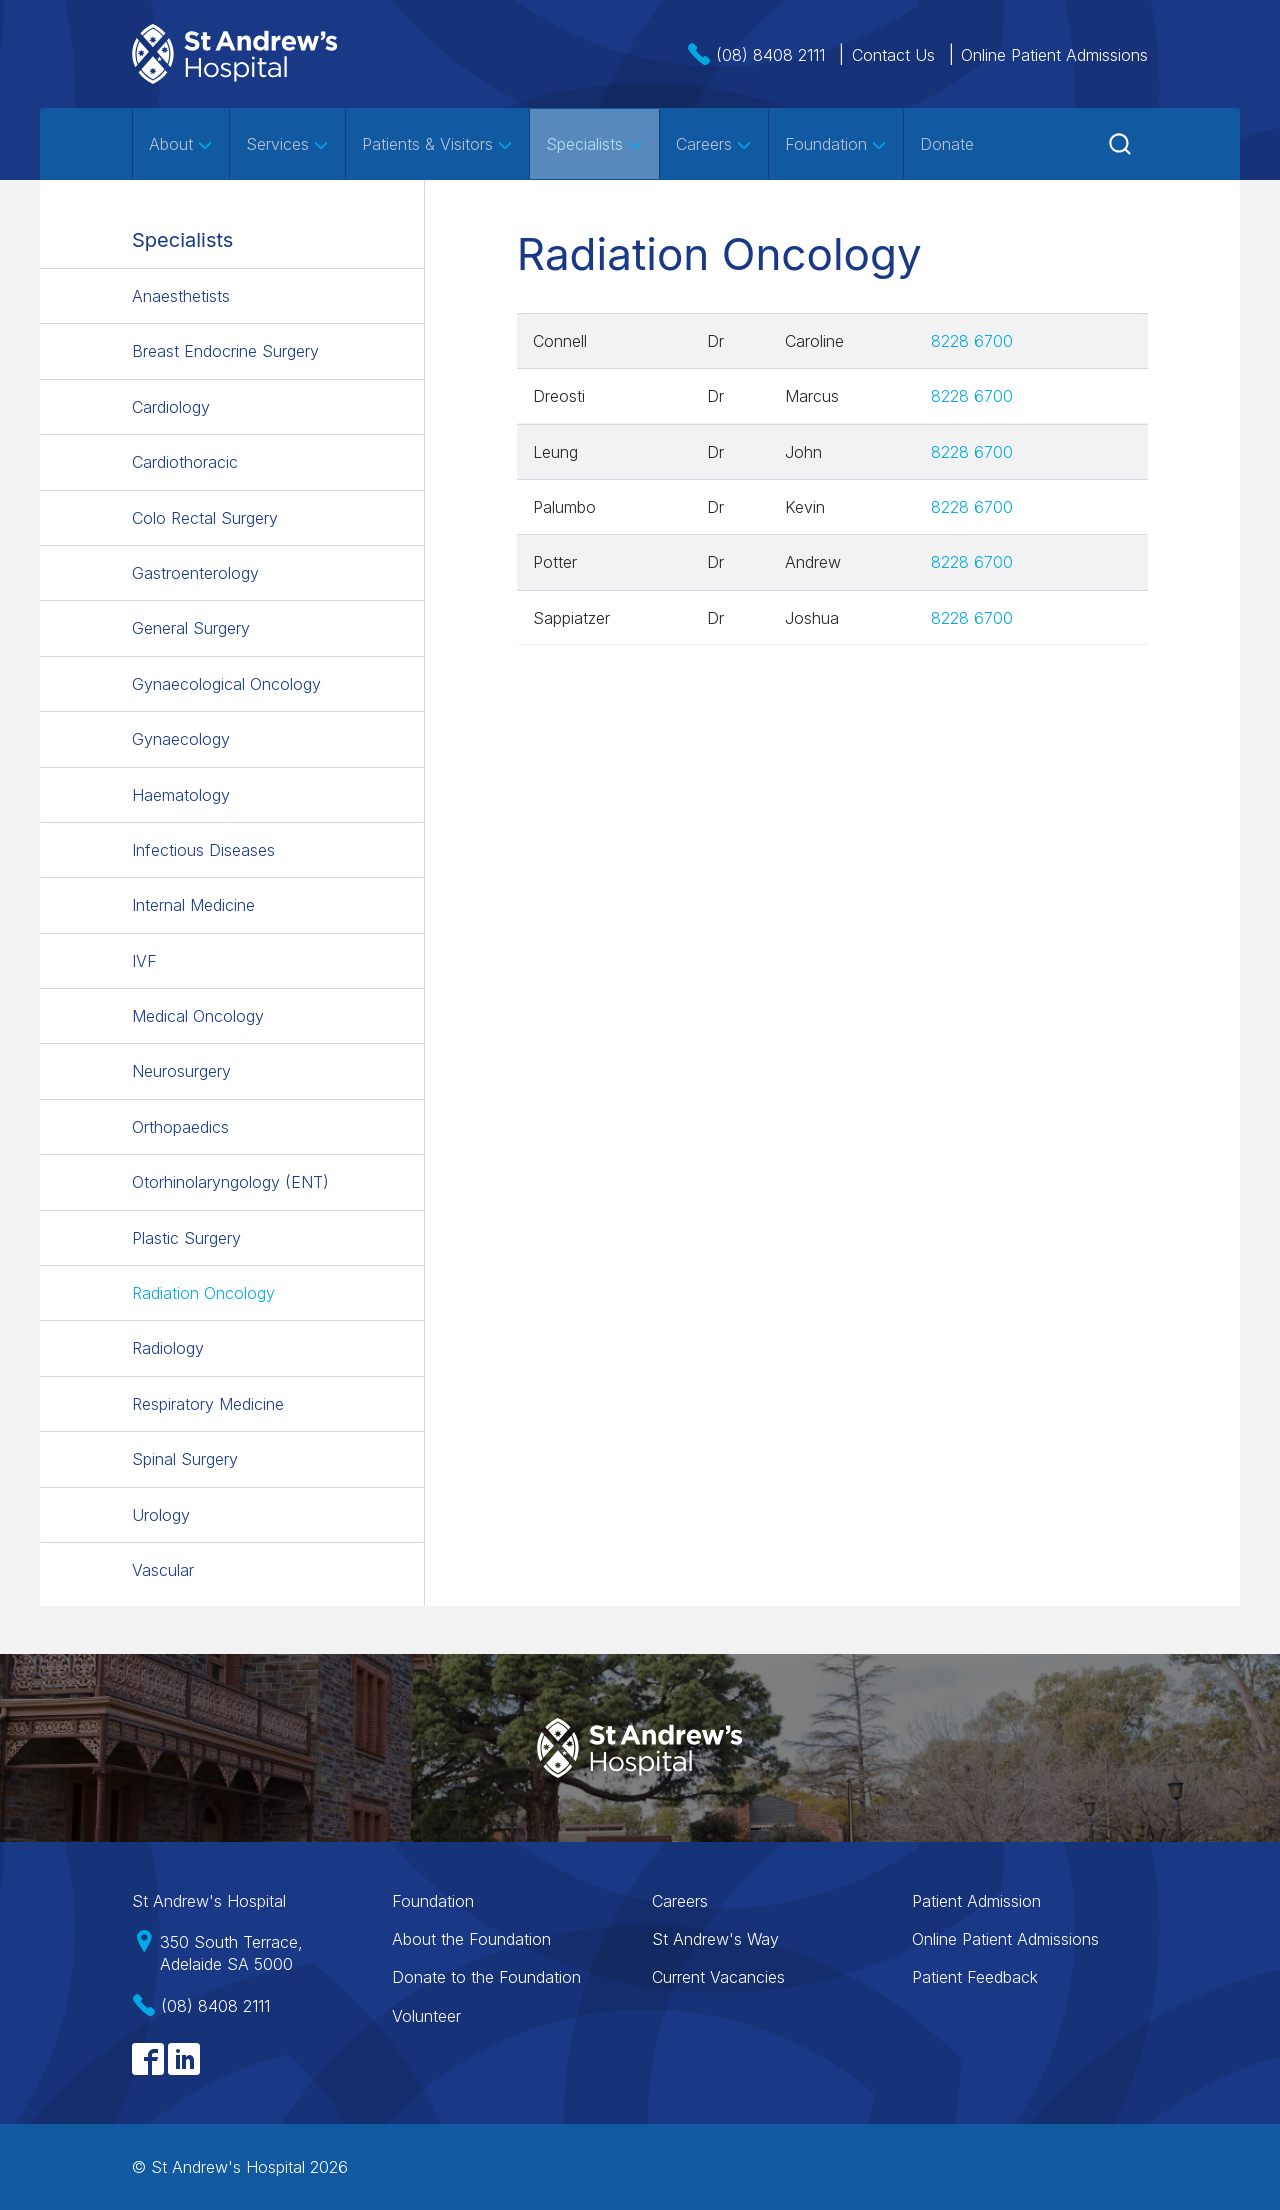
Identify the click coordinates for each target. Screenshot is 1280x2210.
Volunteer (426, 2016)
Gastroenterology (195, 573)
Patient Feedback (975, 1977)
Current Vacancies (718, 1977)
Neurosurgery (181, 1071)
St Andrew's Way (715, 1939)
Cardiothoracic (185, 462)
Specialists (594, 144)
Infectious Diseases (203, 850)
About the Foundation (471, 1939)
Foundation (836, 144)
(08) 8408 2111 (770, 55)
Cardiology (171, 407)
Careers (714, 144)
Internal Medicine (193, 905)
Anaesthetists (181, 296)
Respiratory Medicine (208, 1404)
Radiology (168, 1348)
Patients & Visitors (437, 144)
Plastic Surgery (186, 1238)
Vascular (163, 1570)
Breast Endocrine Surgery (225, 351)
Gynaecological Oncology (226, 684)
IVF (144, 961)
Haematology (181, 795)
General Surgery (191, 628)
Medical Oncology (198, 1016)
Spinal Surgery (185, 1459)
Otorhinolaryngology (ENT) (230, 1182)
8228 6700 (972, 341)
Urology (161, 1515)
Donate (947, 144)
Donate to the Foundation (486, 1977)
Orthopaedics (180, 1127)
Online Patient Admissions (1054, 55)
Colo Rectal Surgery (205, 518)
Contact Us (893, 55)
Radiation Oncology (203, 1293)
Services (287, 144)
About (181, 144)
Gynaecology (181, 739)
